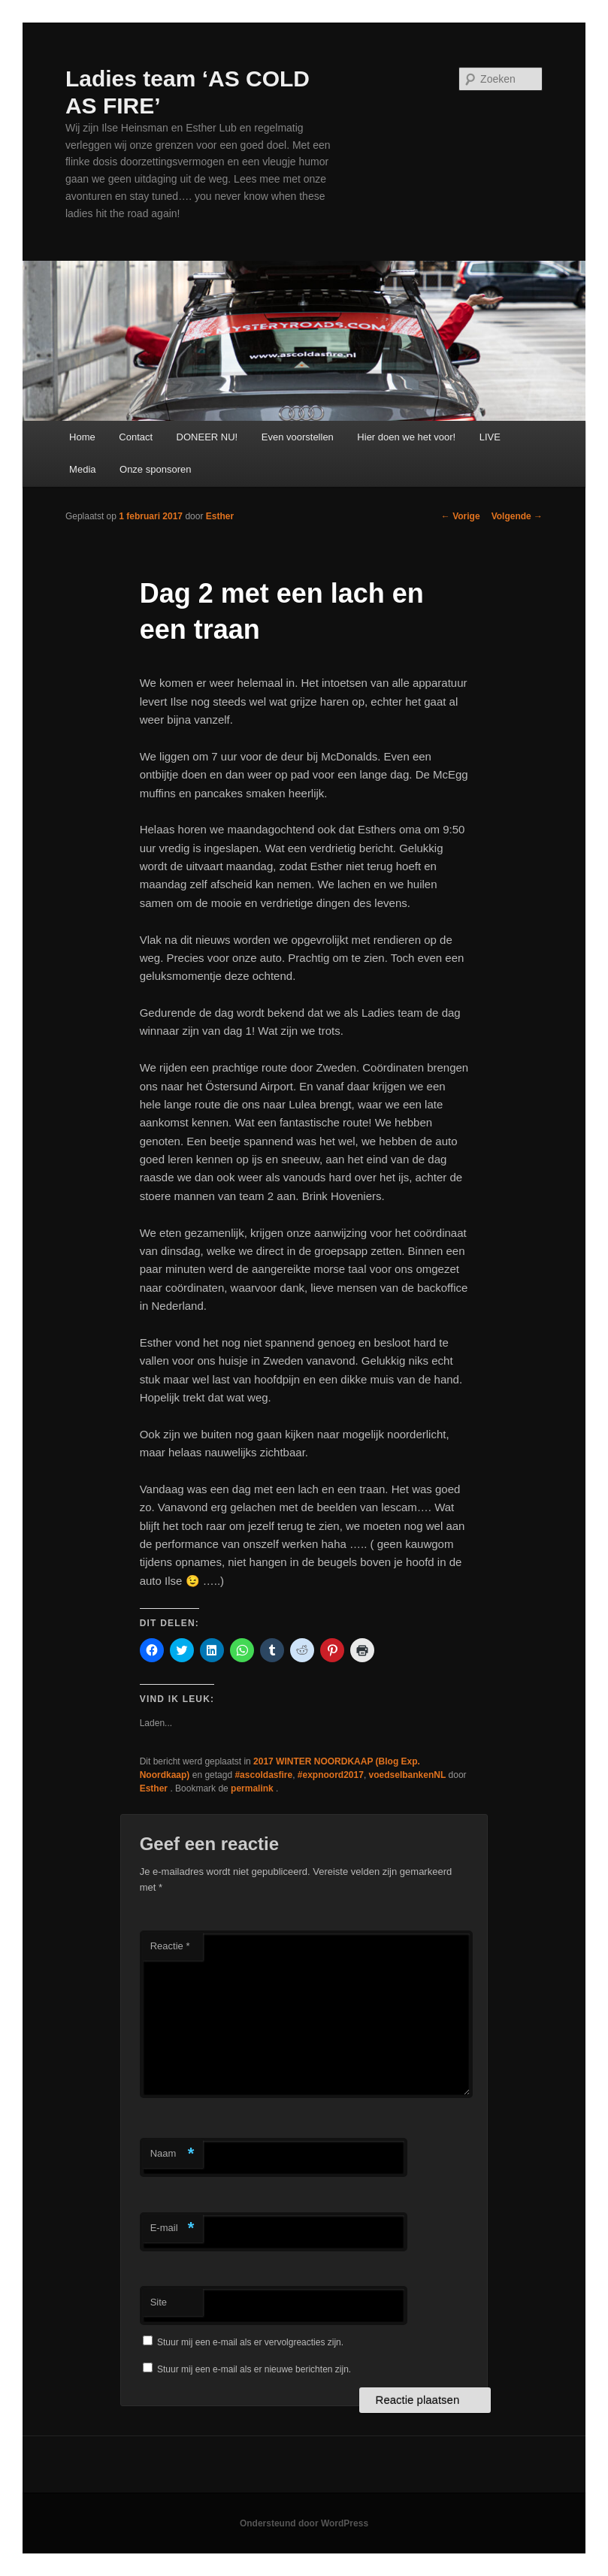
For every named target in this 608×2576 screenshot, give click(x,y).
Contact (136, 437)
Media (82, 469)
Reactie (170, 1946)
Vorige (460, 516)
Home (82, 437)
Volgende (517, 516)
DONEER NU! (207, 437)
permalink (253, 1788)
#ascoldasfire (263, 1775)
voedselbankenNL (407, 1775)
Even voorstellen (298, 437)
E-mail (172, 2228)
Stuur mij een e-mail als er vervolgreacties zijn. (250, 2342)
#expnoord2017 (331, 1775)
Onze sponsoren (155, 469)
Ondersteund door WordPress (304, 2523)
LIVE (490, 437)
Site (158, 2302)
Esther (220, 516)
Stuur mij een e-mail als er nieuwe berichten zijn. (254, 2369)
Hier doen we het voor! (406, 437)
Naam (172, 2154)
